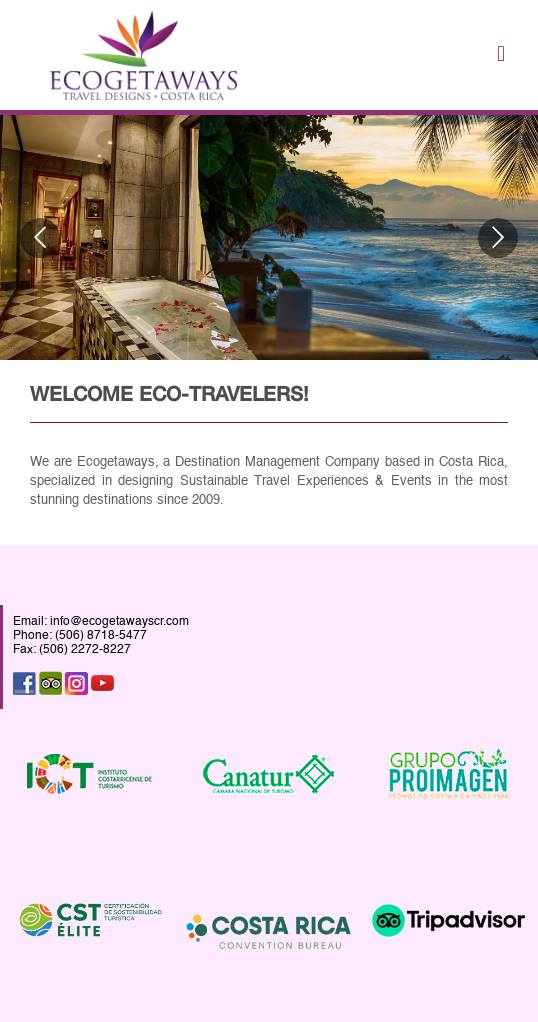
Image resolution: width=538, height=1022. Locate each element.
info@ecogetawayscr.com (119, 622)
